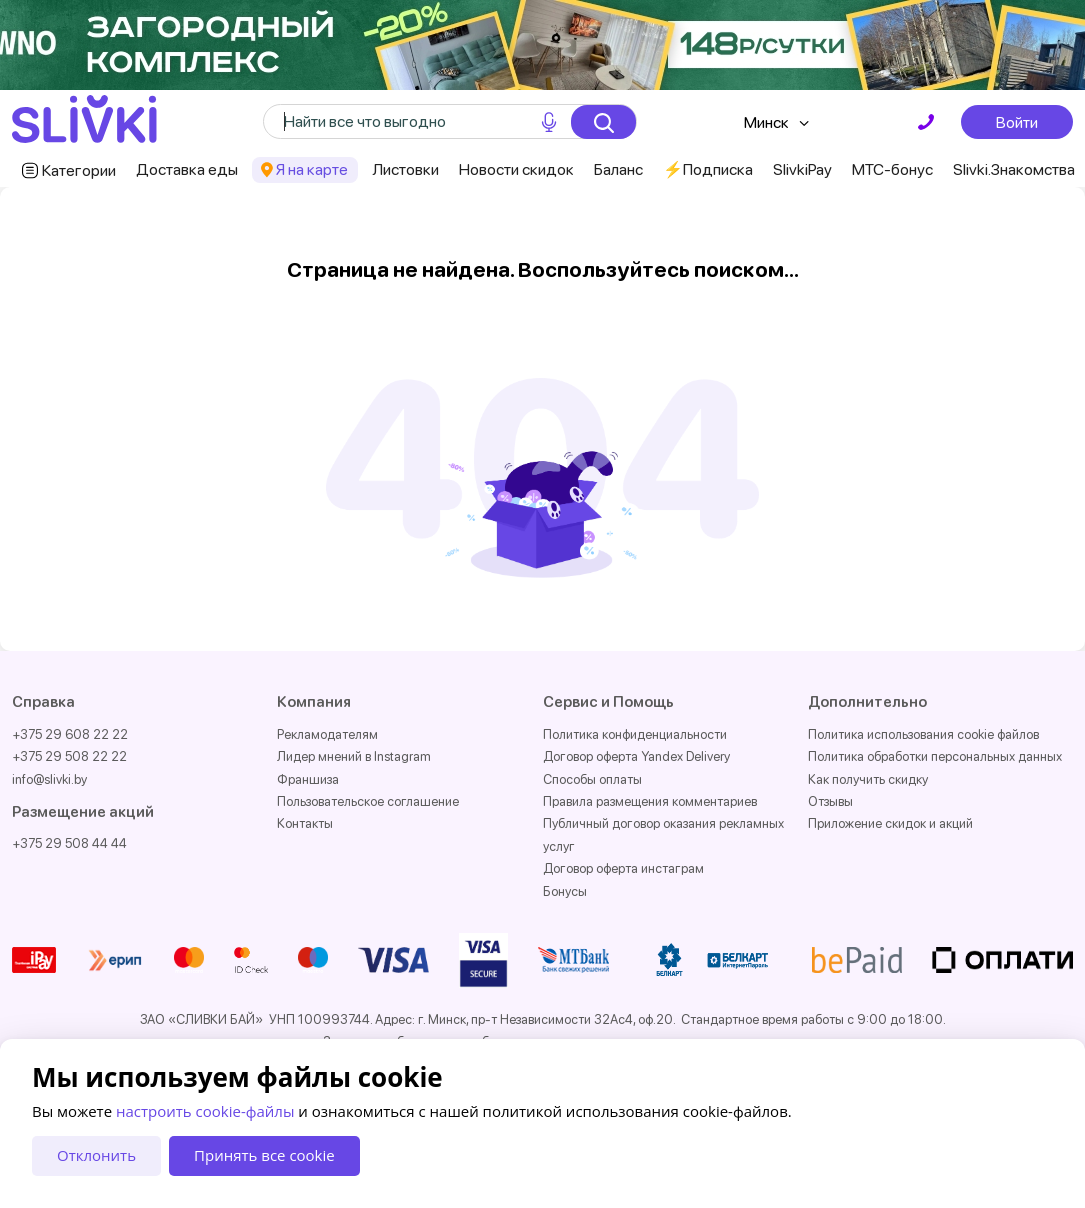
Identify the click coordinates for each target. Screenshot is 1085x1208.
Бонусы (565, 891)
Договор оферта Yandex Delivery (636, 756)
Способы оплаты (592, 779)
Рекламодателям (327, 734)
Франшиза (308, 779)
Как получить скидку (868, 779)
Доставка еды (187, 169)
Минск (766, 122)
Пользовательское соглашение (368, 801)
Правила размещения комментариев (650, 801)
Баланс (618, 169)
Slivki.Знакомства (1014, 169)
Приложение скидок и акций (890, 823)
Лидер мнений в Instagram (354, 756)
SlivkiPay (802, 169)
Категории (79, 170)
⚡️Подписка (708, 169)
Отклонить (96, 1155)
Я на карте (312, 169)
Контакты (305, 823)
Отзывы (830, 801)
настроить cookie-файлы (205, 1111)
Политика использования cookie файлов (923, 734)
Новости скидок (516, 169)
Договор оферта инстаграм (623, 868)
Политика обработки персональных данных (935, 756)
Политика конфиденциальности (635, 734)
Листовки (405, 169)
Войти (1017, 122)
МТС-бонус (892, 169)
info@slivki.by (49, 779)
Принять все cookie (264, 1155)
